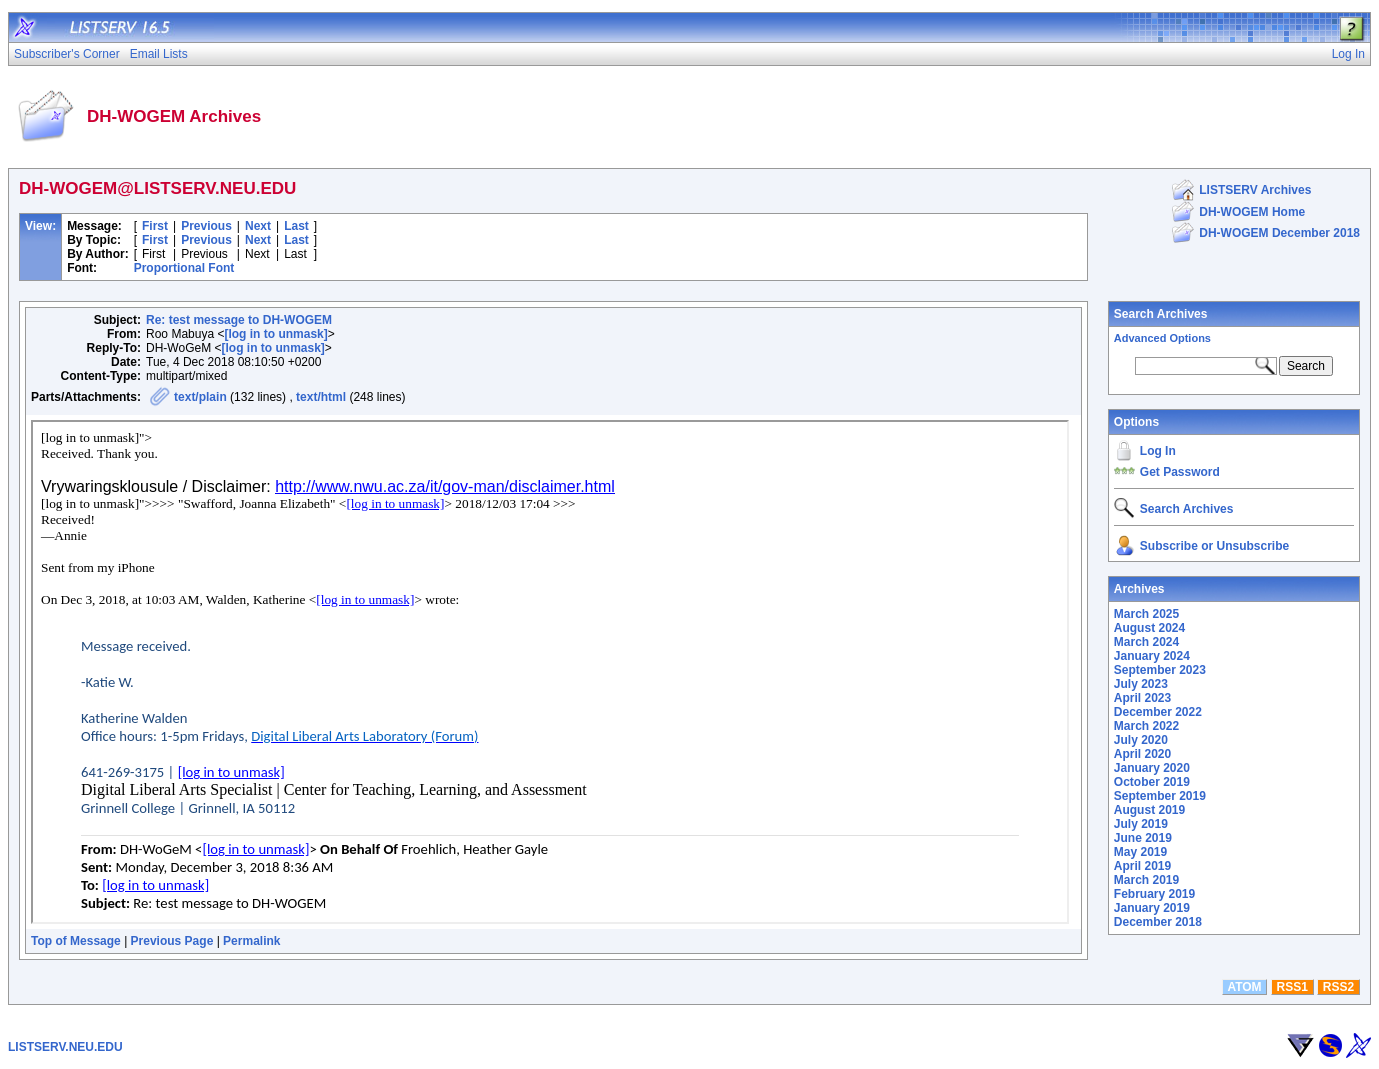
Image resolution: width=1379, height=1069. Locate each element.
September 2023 (1160, 670)
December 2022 (1158, 712)
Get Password (1180, 472)
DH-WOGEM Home (1252, 212)
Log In (1158, 451)
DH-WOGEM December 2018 (1279, 233)
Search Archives (1161, 314)
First (155, 226)
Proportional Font (184, 268)
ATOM (1244, 987)
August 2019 (1149, 810)
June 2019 (1143, 838)
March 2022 (1146, 726)
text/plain (200, 397)
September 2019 (1160, 796)
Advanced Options (1162, 338)
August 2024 (1149, 628)
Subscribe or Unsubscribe (1214, 546)
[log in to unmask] (275, 334)
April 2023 (1142, 698)
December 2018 (1158, 922)
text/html (321, 397)
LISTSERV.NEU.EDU (65, 1047)
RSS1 (1292, 987)
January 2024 (1152, 656)
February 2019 (1154, 894)
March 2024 (1146, 642)
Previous (206, 226)
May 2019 (1140, 852)
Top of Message (76, 941)
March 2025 (1146, 614)
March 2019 (1146, 880)
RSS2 (1338, 987)
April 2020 (1142, 754)
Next (258, 226)
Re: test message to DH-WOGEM (239, 320)
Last (296, 226)
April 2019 (1142, 866)
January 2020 (1152, 768)
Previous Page (172, 941)
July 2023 (1141, 684)
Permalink (251, 941)
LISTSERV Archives (1255, 190)
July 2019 (1141, 824)
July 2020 (1141, 740)
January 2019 (1152, 908)
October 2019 (1152, 782)
